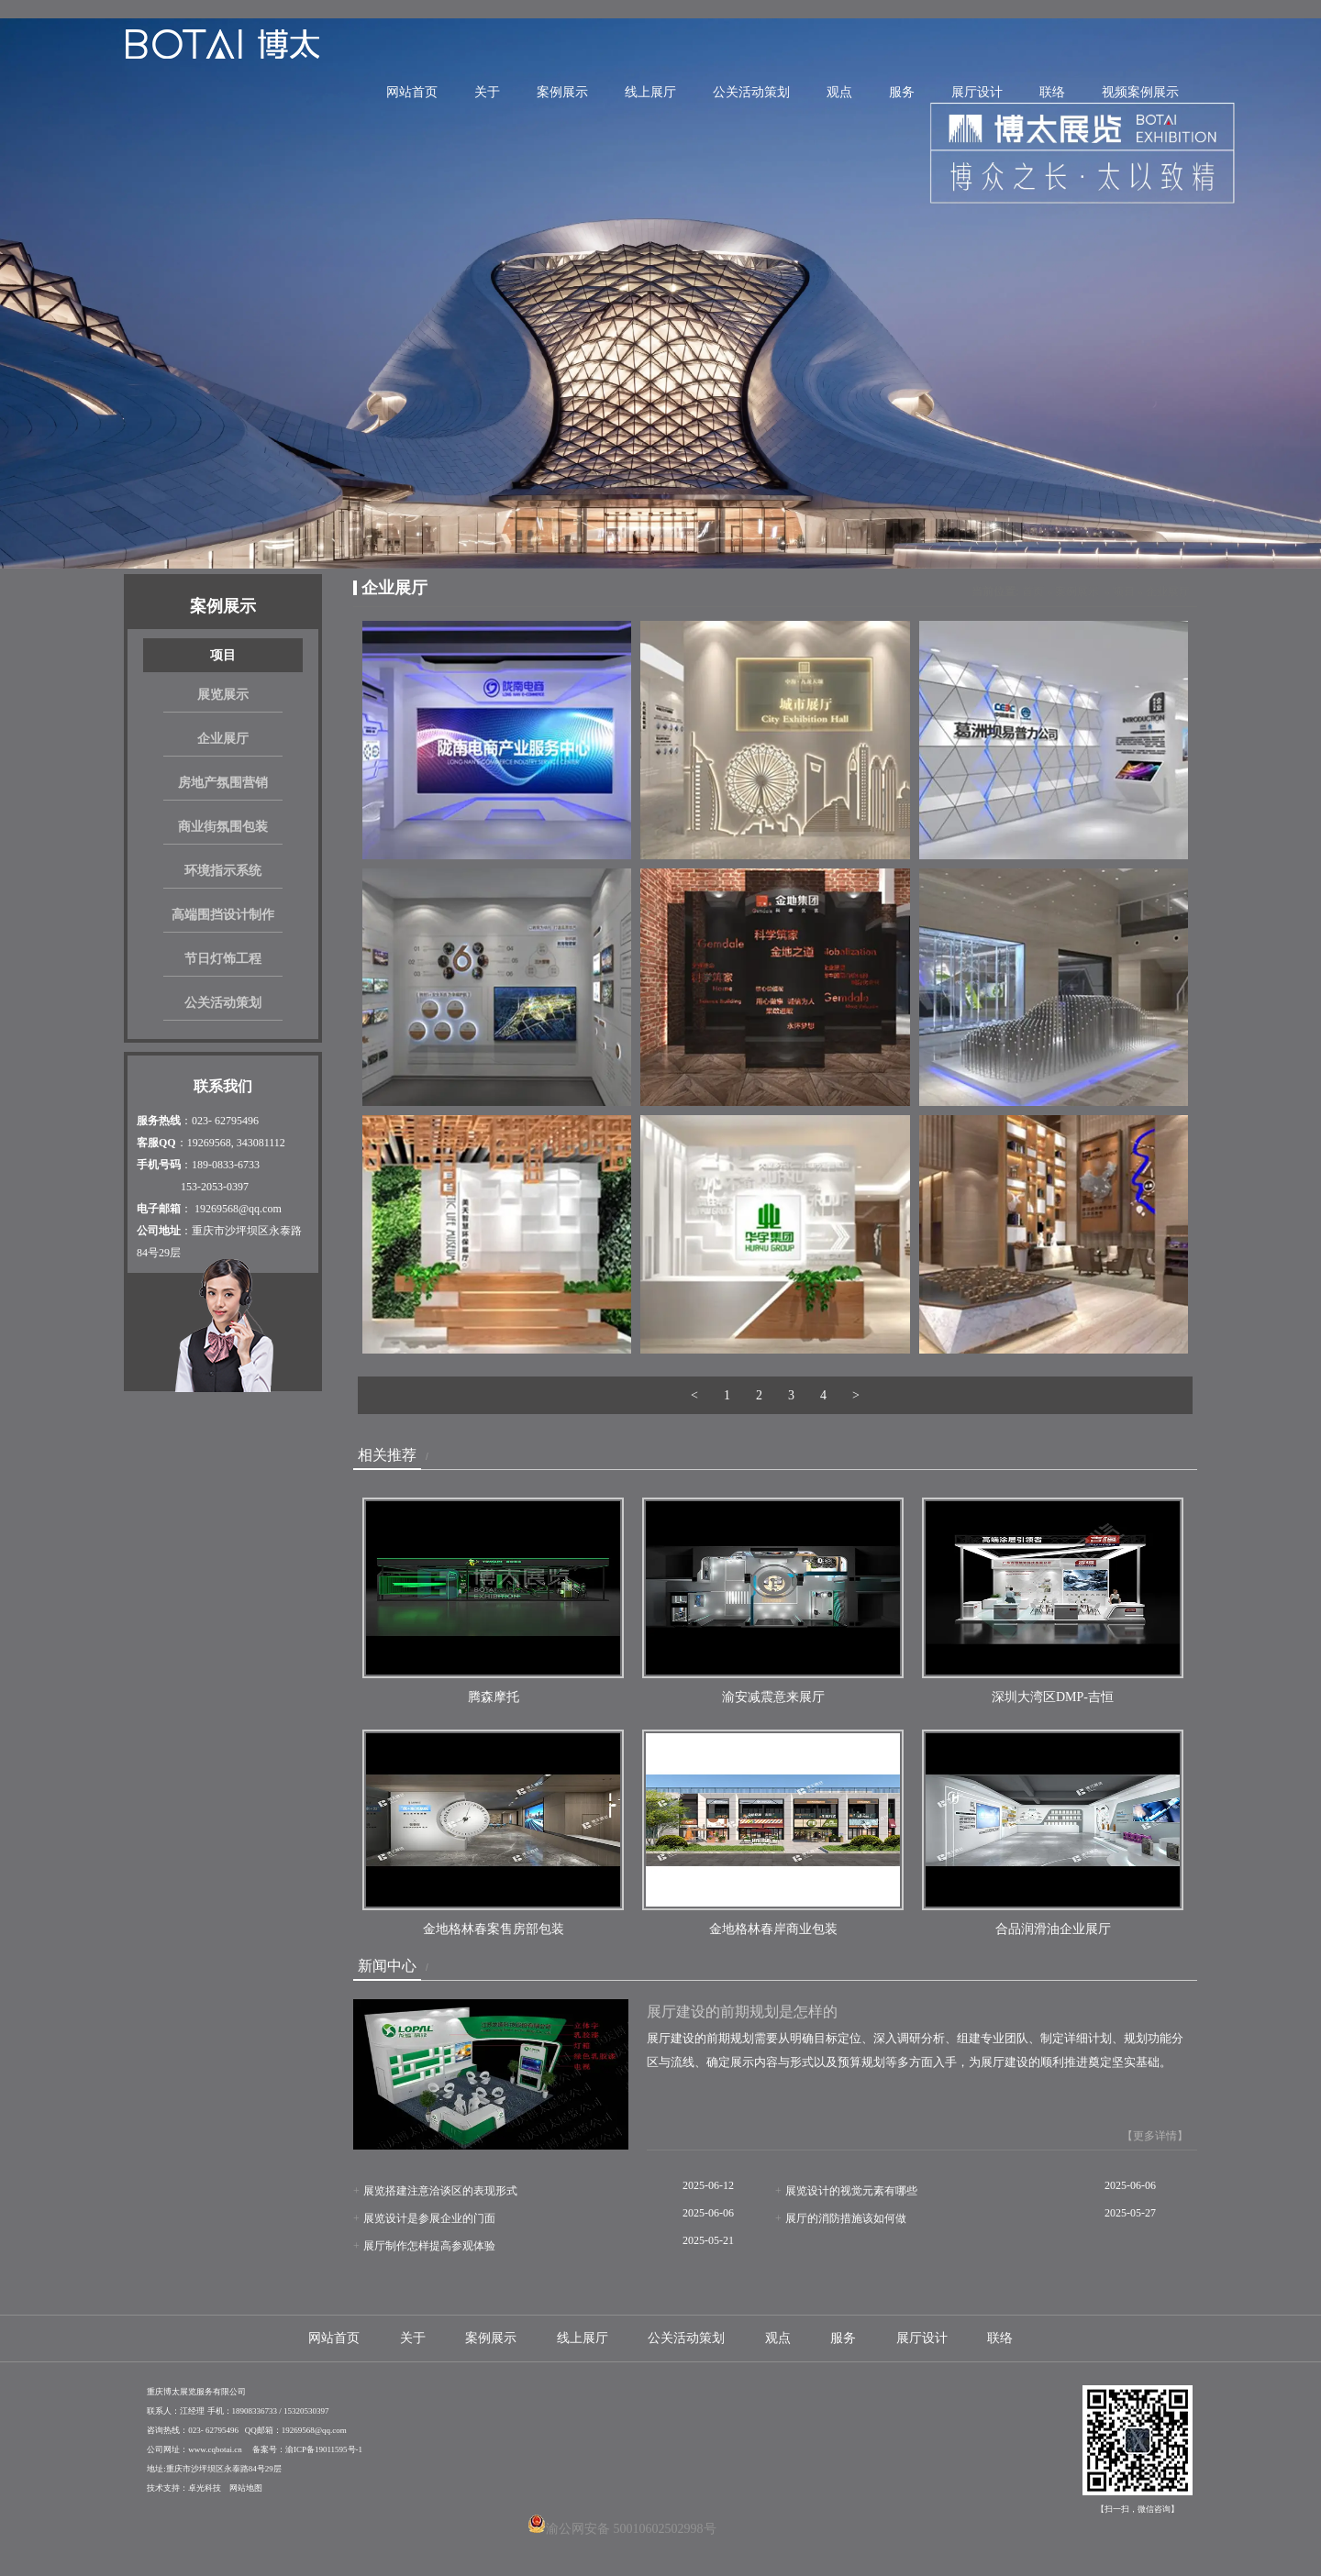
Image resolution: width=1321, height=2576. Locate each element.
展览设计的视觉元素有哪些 (851, 2190)
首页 (1033, 591)
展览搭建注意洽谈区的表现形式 (440, 2190)
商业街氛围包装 (223, 827)
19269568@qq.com (238, 1208)
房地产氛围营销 (223, 783)
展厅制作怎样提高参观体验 (429, 2245)
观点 (839, 92)
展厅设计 (977, 92)
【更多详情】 (1155, 2135)
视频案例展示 (1140, 92)
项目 (223, 655)
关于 (487, 92)
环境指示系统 (222, 871)
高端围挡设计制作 (223, 915)
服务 (902, 92)
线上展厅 (650, 92)
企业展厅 (223, 739)
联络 (1052, 92)
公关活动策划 (751, 92)
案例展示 (562, 92)
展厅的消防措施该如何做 (845, 2218)
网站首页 (412, 92)
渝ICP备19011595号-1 (323, 2449)
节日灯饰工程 (222, 959)
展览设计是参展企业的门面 (429, 2218)
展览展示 (223, 695)
